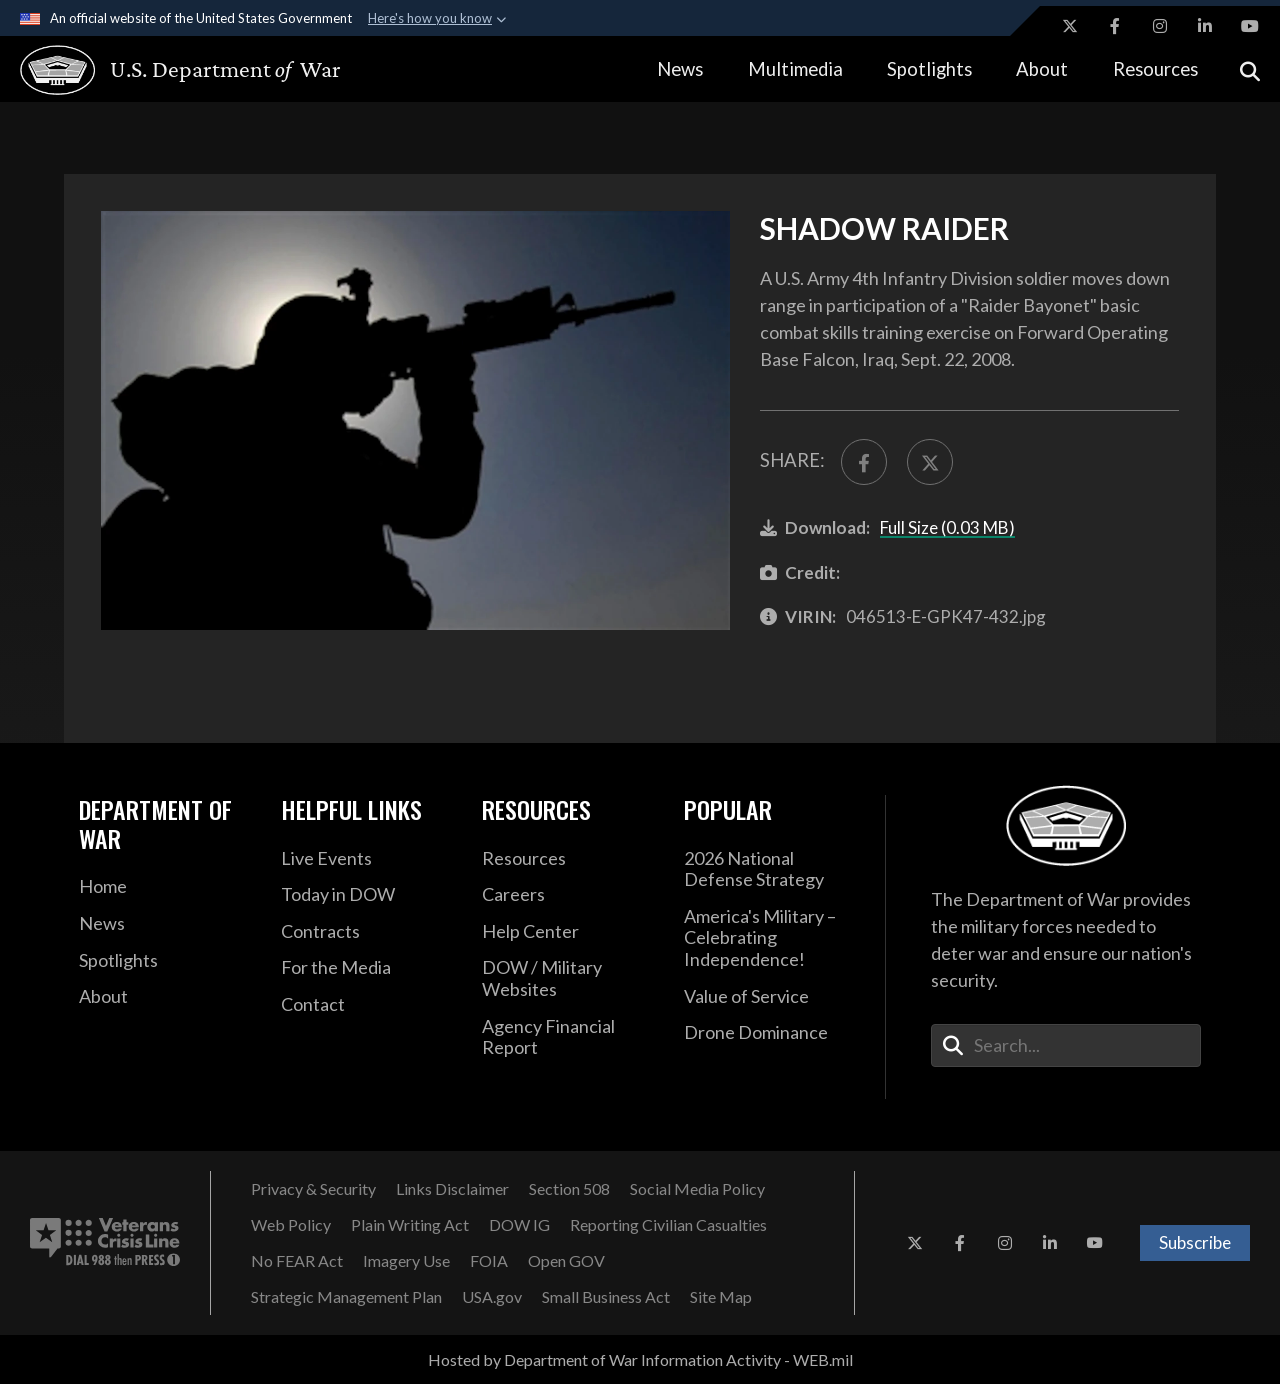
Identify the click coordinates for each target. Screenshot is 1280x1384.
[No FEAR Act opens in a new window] (297, 1261)
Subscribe (1195, 1242)
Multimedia (795, 69)
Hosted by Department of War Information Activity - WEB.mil (640, 1359)
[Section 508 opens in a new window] (569, 1189)
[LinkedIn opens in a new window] (1205, 26)
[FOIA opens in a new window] (489, 1261)
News (680, 69)
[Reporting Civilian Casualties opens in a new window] (668, 1225)
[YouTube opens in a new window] (1250, 26)
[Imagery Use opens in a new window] (406, 1261)
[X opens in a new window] (1070, 26)
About (1042, 69)
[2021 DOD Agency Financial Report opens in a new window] (568, 1037)
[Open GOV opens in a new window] (566, 1261)
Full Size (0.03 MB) (947, 527)
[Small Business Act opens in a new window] (606, 1297)
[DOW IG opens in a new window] (519, 1225)
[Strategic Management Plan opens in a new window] (346, 1297)
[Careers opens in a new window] (568, 895)
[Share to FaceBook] (864, 462)
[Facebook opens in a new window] (1115, 26)
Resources (1155, 69)
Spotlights (929, 69)
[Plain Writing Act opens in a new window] (410, 1225)
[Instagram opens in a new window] (1160, 26)
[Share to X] (930, 462)
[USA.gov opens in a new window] (492, 1297)
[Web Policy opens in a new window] (291, 1225)
